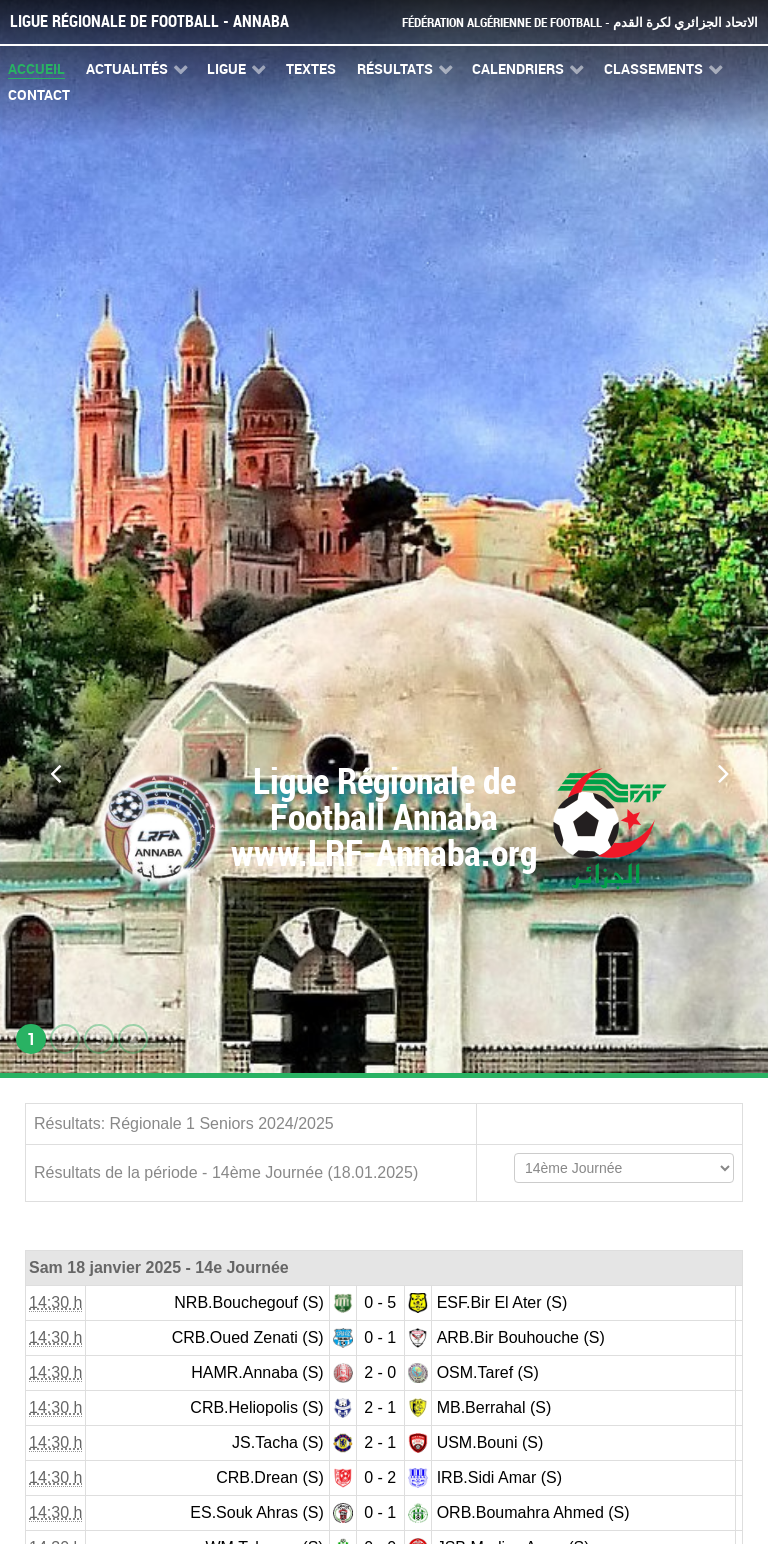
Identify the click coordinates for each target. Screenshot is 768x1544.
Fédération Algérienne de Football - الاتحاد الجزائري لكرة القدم (580, 22)
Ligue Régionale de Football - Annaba (149, 21)
